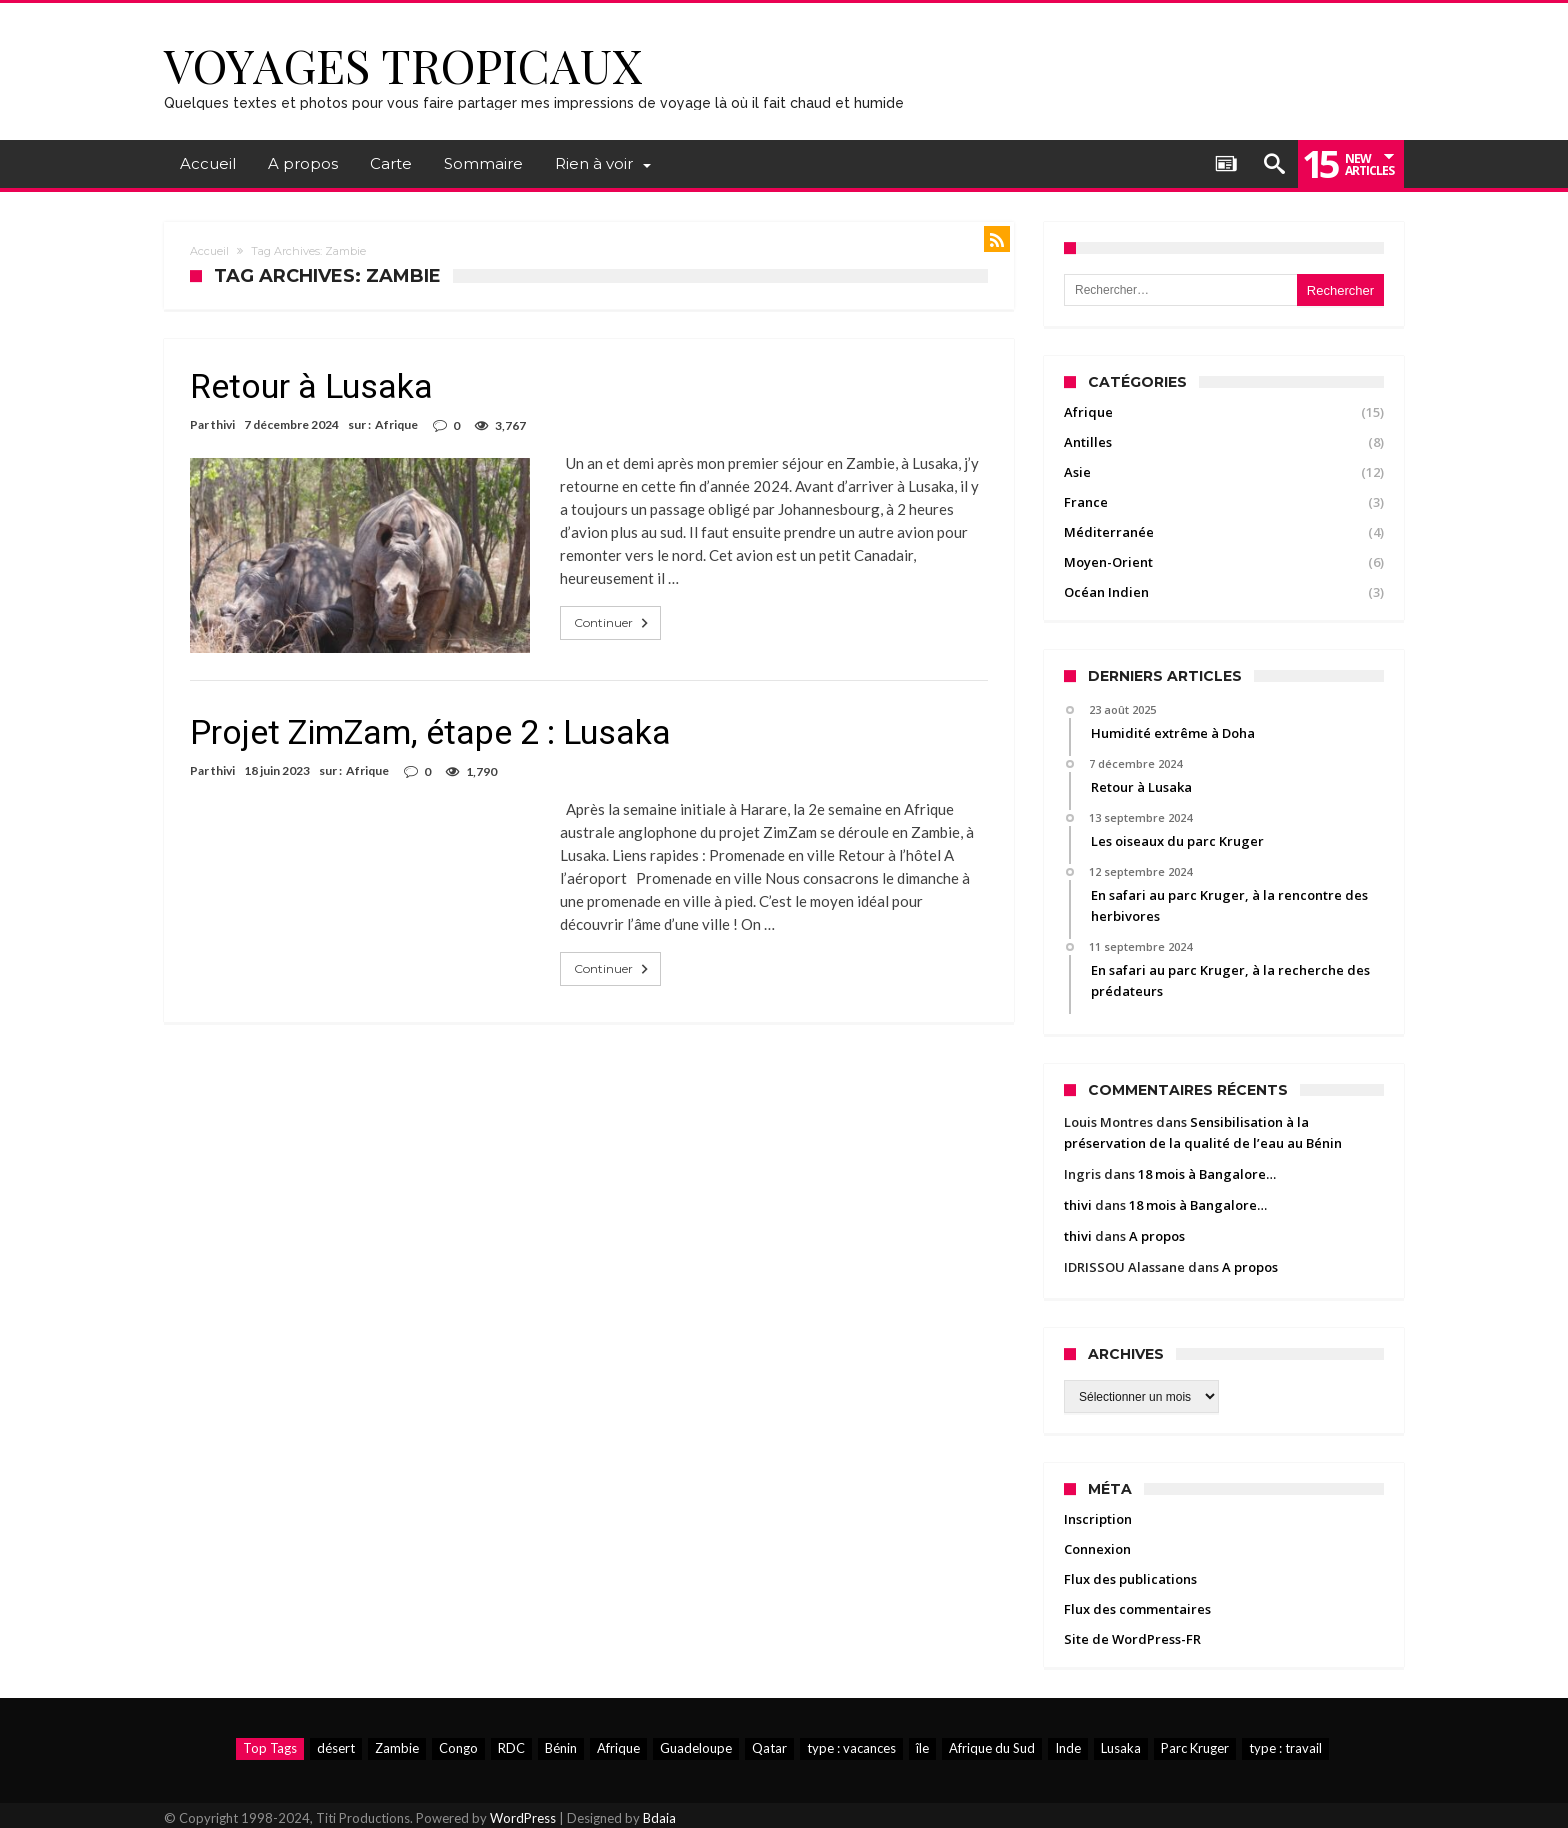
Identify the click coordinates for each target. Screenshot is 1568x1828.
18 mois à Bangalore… (1207, 1174)
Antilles (1088, 442)
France (1086, 502)
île (922, 1748)
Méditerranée (1109, 532)
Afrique (396, 424)
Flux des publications (1130, 1579)
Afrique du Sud (992, 1748)
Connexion (1097, 1549)
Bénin (561, 1748)
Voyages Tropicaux (403, 64)
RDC (511, 1748)
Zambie (397, 1748)
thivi (223, 424)
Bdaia (659, 1818)
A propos (1157, 1236)
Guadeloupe (696, 1748)
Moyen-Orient (1108, 562)
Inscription (1098, 1519)
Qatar (769, 1748)
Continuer (613, 623)
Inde (1068, 1748)
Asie (1077, 472)
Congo (458, 1748)
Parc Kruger (1195, 1748)
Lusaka (1121, 1748)
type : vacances (851, 1748)
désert (336, 1748)
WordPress (523, 1818)
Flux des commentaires (1137, 1609)
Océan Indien (1106, 592)
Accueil (209, 251)
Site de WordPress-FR (1132, 1639)
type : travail (1285, 1748)
